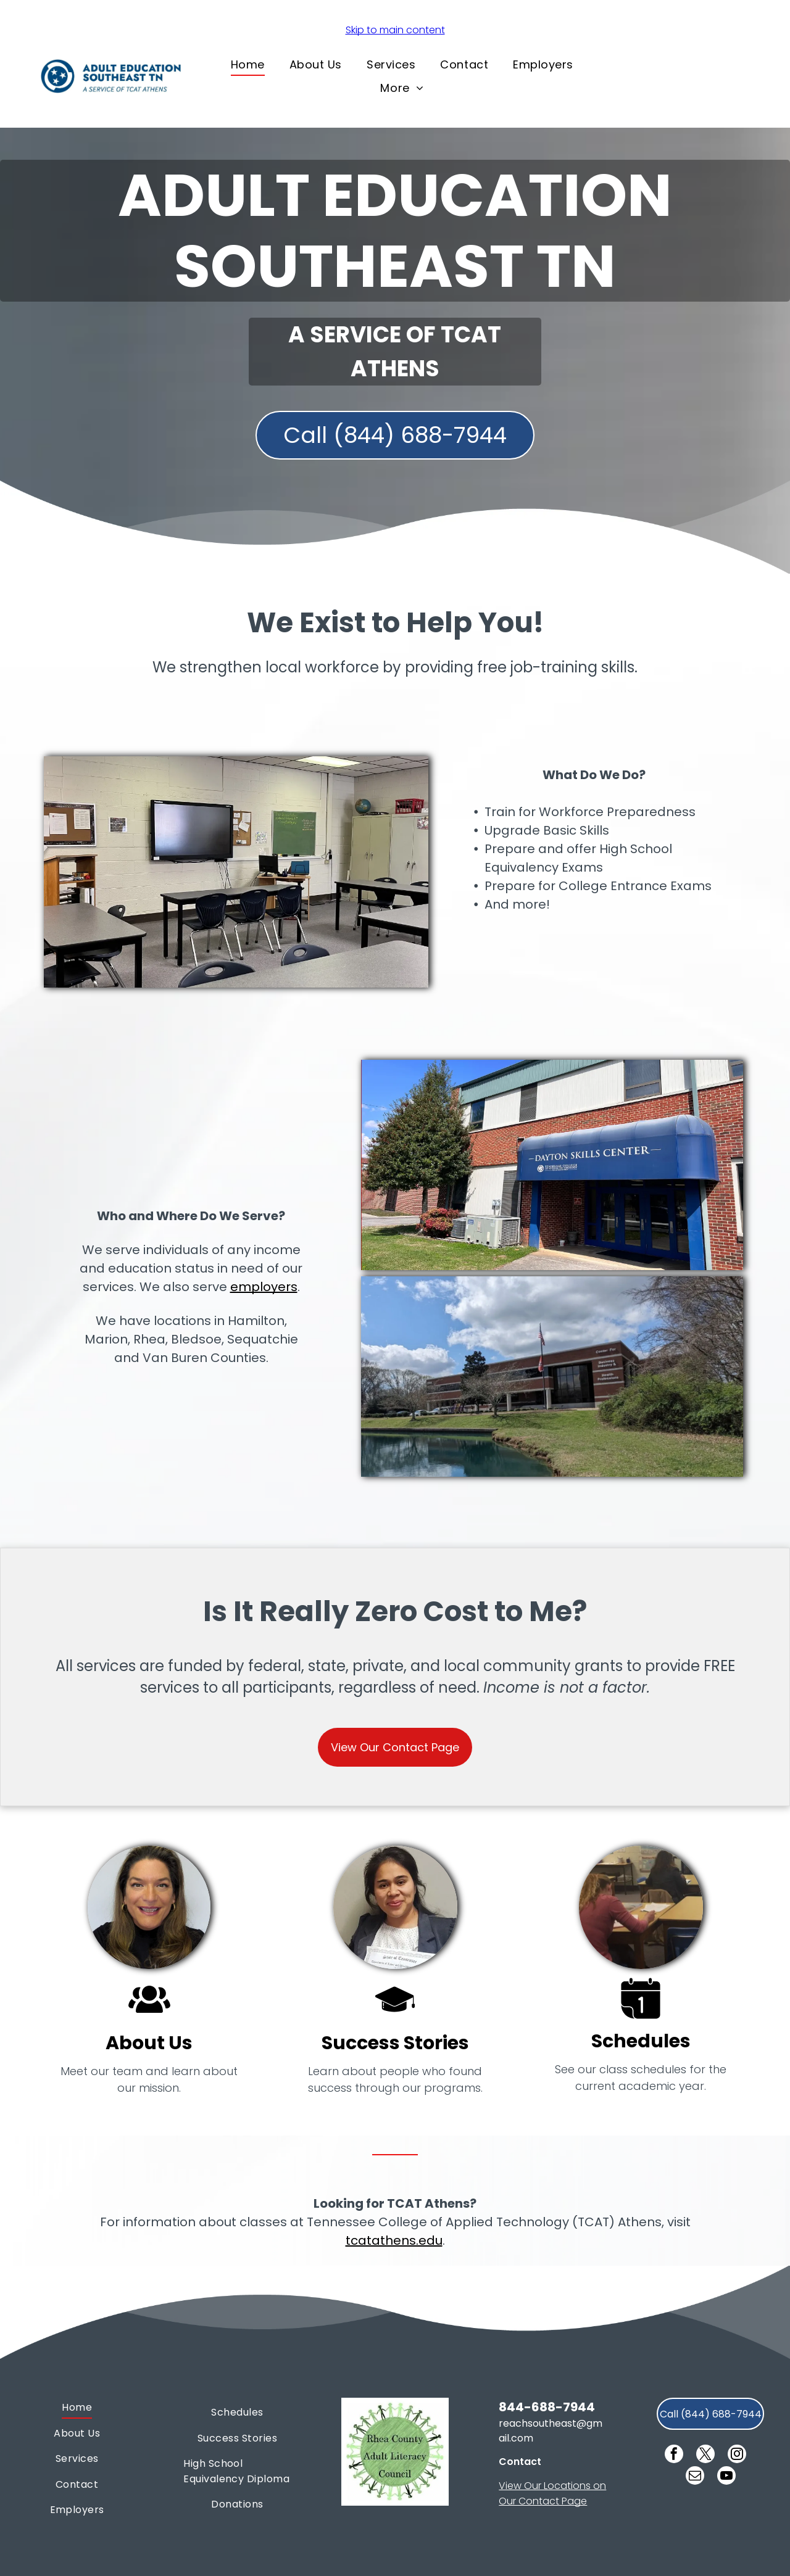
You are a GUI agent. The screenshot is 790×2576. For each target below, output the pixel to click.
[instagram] (737, 2455)
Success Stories (395, 2043)
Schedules (641, 2041)
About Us (149, 2043)
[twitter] (705, 2455)
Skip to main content (395, 30)
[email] (695, 2477)
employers (263, 1286)
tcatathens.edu (394, 2240)
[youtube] (726, 2477)
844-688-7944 (547, 2407)
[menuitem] (247, 64)
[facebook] (674, 2455)
